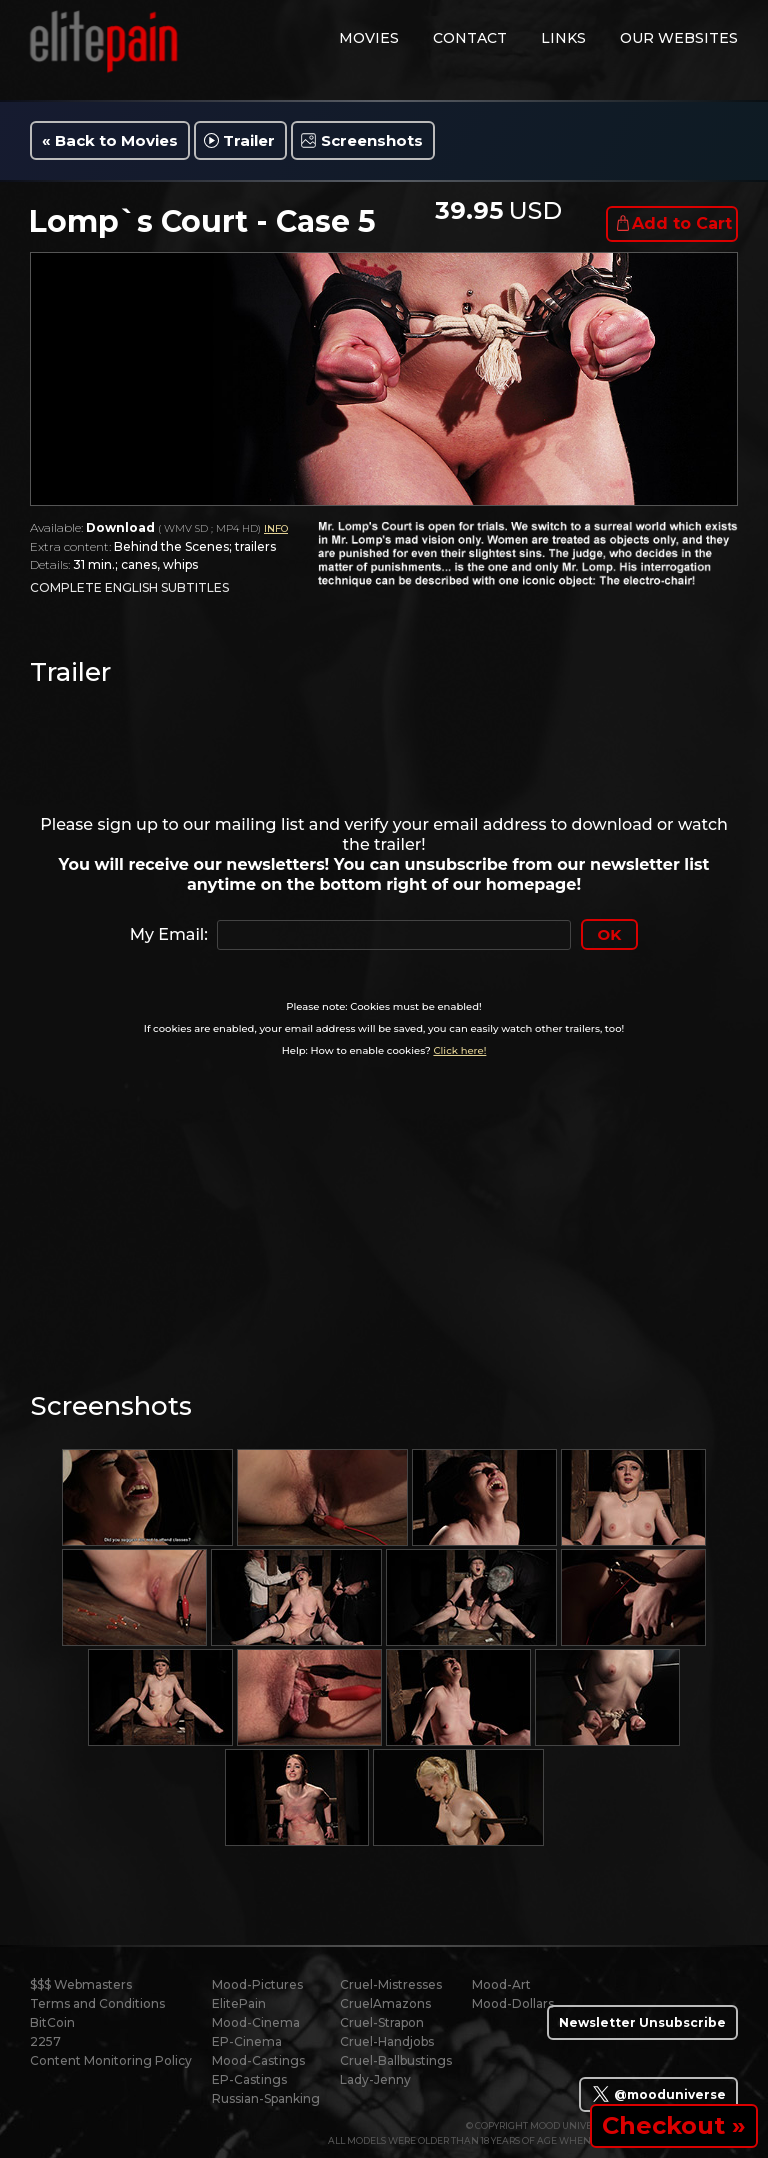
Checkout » (674, 2125)
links (563, 38)
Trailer (249, 140)
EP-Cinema (247, 2041)
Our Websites (679, 38)
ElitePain (239, 2003)
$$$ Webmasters (81, 1984)
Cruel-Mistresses (391, 1984)
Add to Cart (682, 223)
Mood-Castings (258, 2060)
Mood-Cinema (256, 2022)
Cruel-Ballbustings (396, 2060)
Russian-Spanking (266, 2098)
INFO (276, 528)
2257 (45, 2041)
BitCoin (52, 2022)
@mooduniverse (658, 2094)
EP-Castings (249, 2079)
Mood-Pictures (257, 1984)
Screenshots (372, 140)
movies (369, 38)
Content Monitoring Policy (111, 2060)
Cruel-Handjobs (387, 2041)
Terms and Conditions (97, 2003)
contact (470, 38)
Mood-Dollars (513, 2003)
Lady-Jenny (375, 2079)
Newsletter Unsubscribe (642, 2022)
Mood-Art (501, 1984)
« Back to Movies (110, 140)
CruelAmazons (385, 2003)
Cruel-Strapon (382, 2022)
